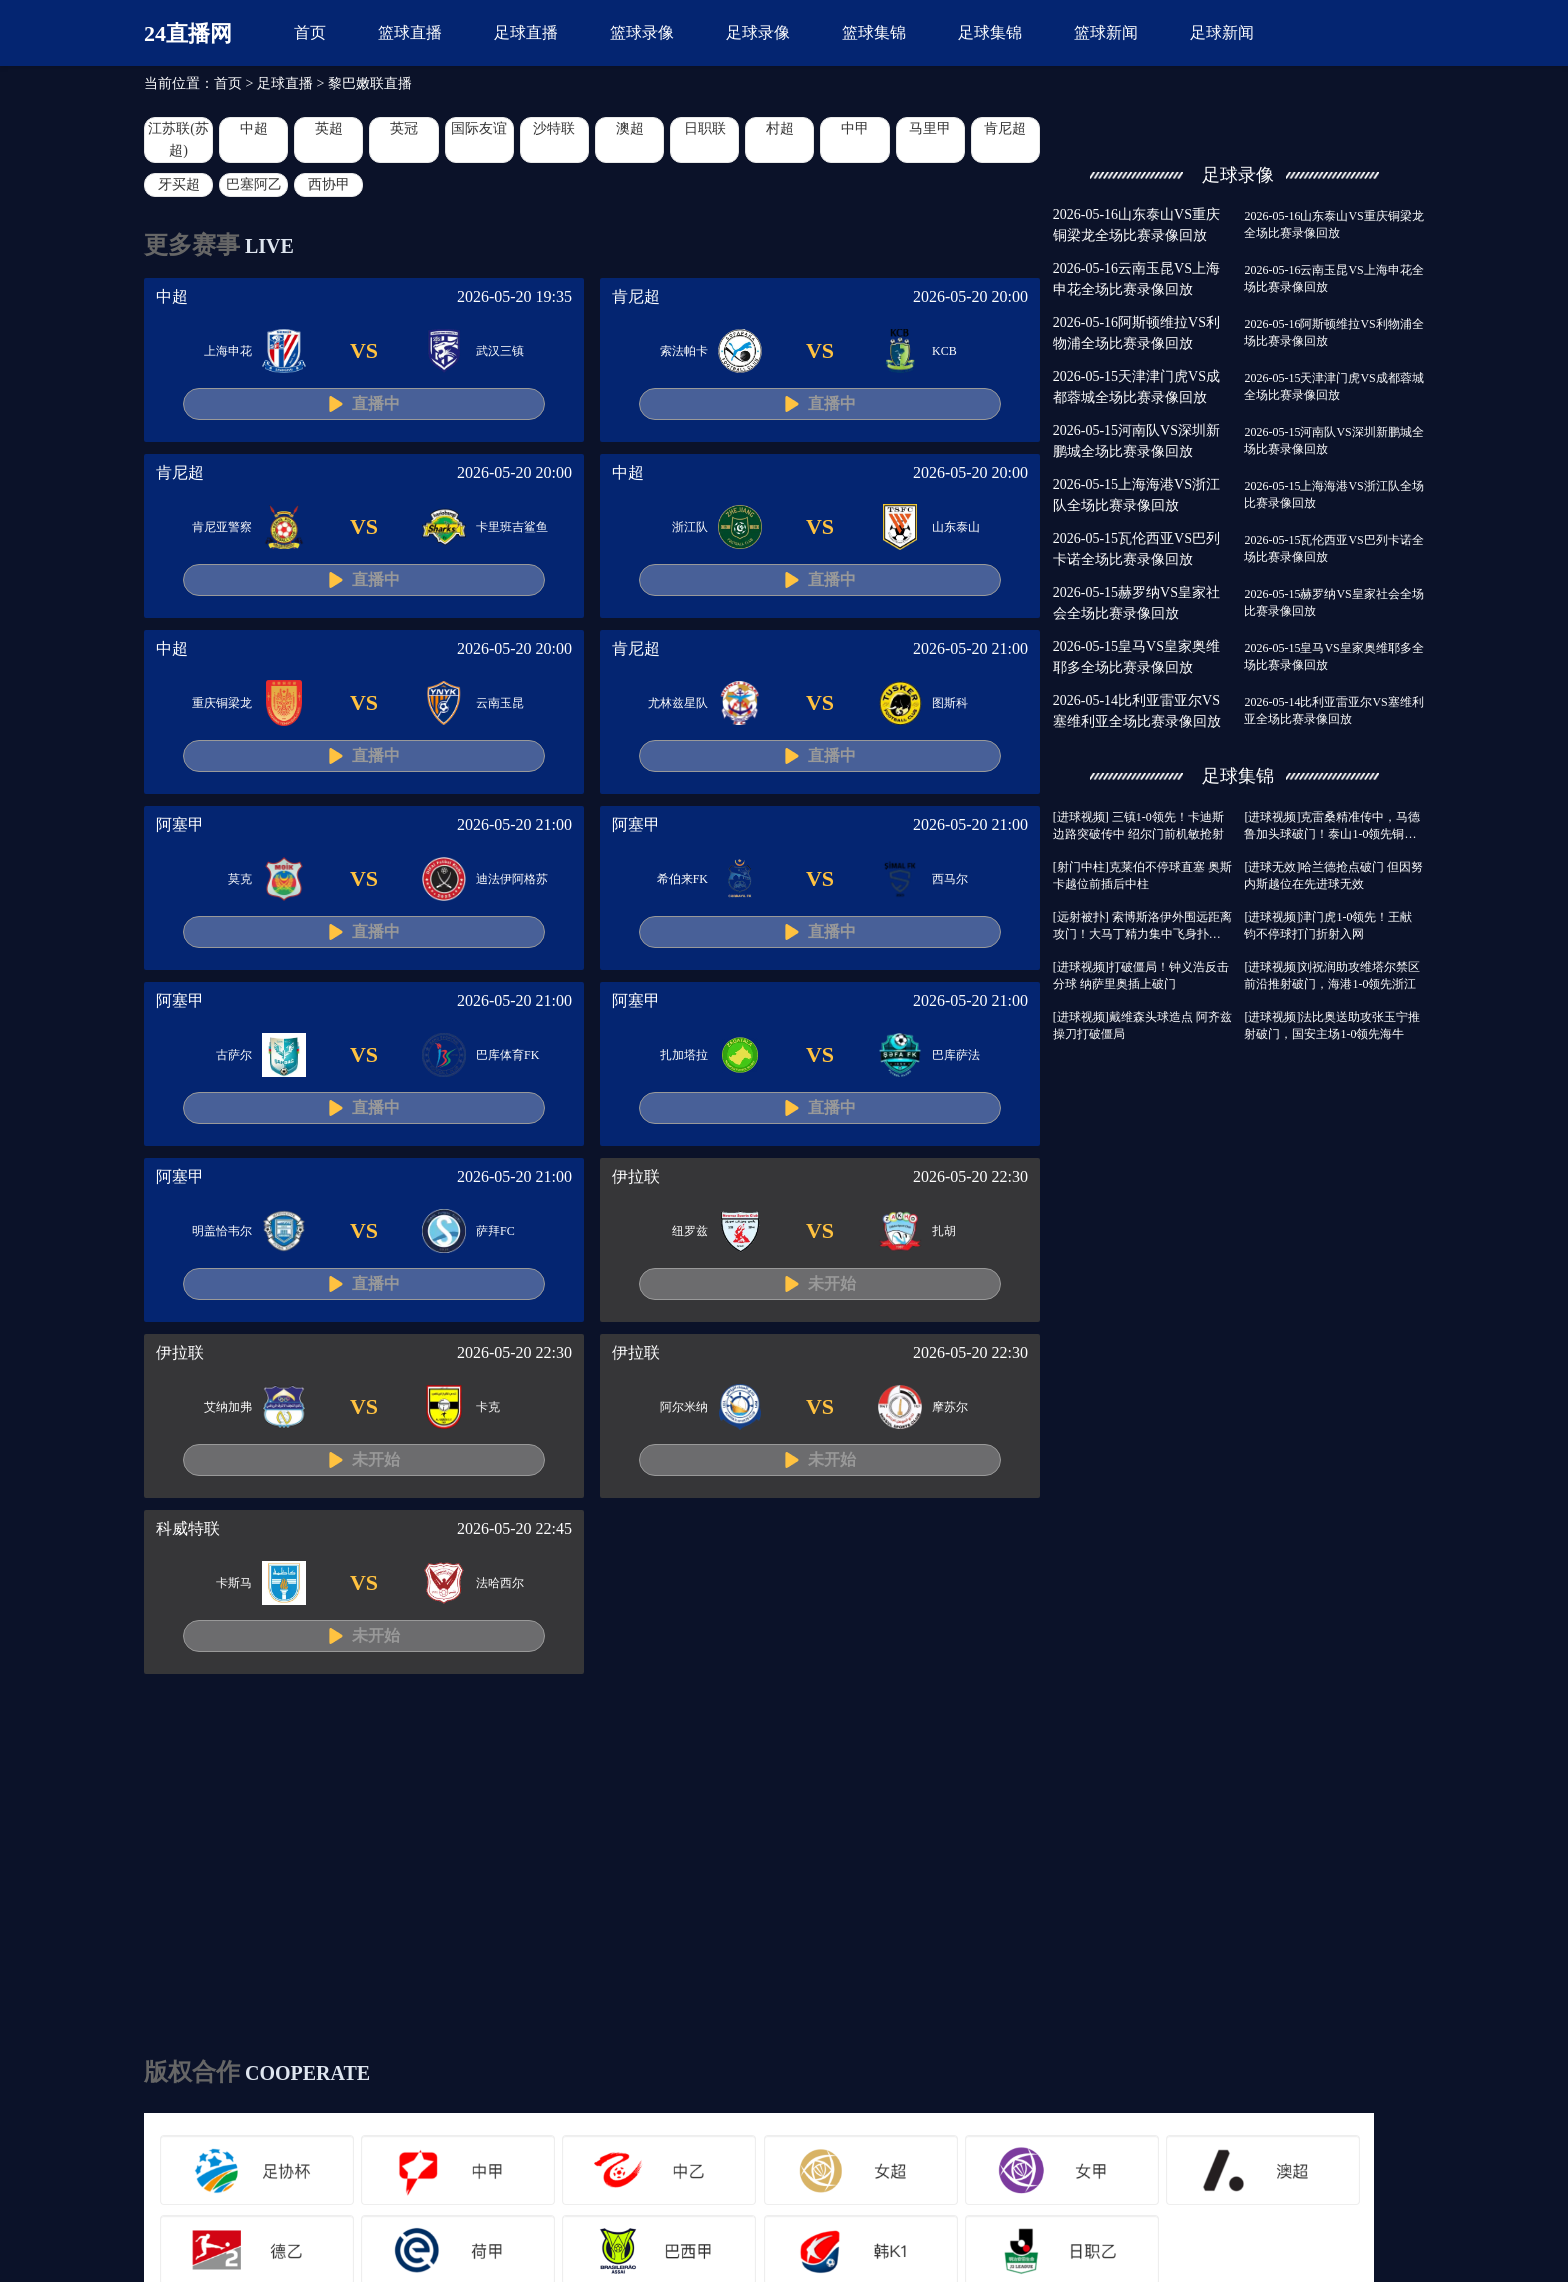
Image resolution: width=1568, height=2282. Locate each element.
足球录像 (758, 32)
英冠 (404, 128)
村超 (780, 128)
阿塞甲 (180, 824)
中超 (254, 128)
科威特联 (188, 1528)
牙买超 (179, 184)
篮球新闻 (1106, 32)
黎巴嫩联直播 (370, 83)
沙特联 (554, 128)
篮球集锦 (874, 32)
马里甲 (930, 128)
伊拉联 (636, 1176)
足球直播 (526, 32)
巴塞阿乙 (254, 184)
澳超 (630, 128)
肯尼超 (1005, 128)
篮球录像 (642, 32)
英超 (329, 128)
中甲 (855, 128)
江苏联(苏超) (178, 139)
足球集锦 (990, 32)
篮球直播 (410, 32)
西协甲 (329, 184)
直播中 (376, 403)
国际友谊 (479, 128)
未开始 (832, 1283)
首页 (310, 32)
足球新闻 (1222, 32)
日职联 (705, 128)
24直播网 (188, 33)
